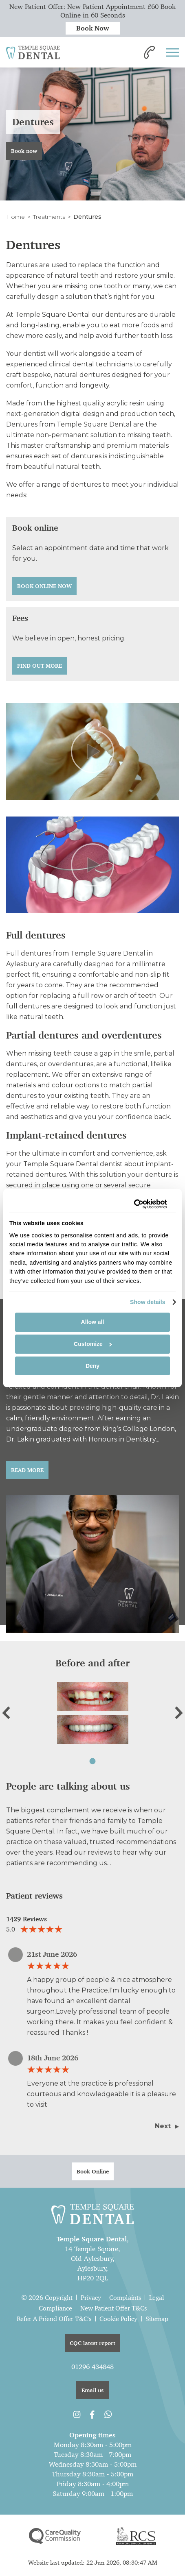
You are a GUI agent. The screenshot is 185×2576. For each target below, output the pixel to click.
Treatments (49, 216)
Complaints (125, 2297)
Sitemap (156, 2319)
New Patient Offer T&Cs (113, 2308)
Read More (27, 1470)
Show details (147, 1302)
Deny (92, 1366)
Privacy (91, 2297)
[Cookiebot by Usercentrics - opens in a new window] (131, 1204)
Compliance (55, 2308)
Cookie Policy (118, 2319)
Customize (93, 1344)
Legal (156, 2297)
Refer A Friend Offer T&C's (54, 2319)
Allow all (92, 1322)
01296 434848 (92, 2366)
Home (15, 216)
